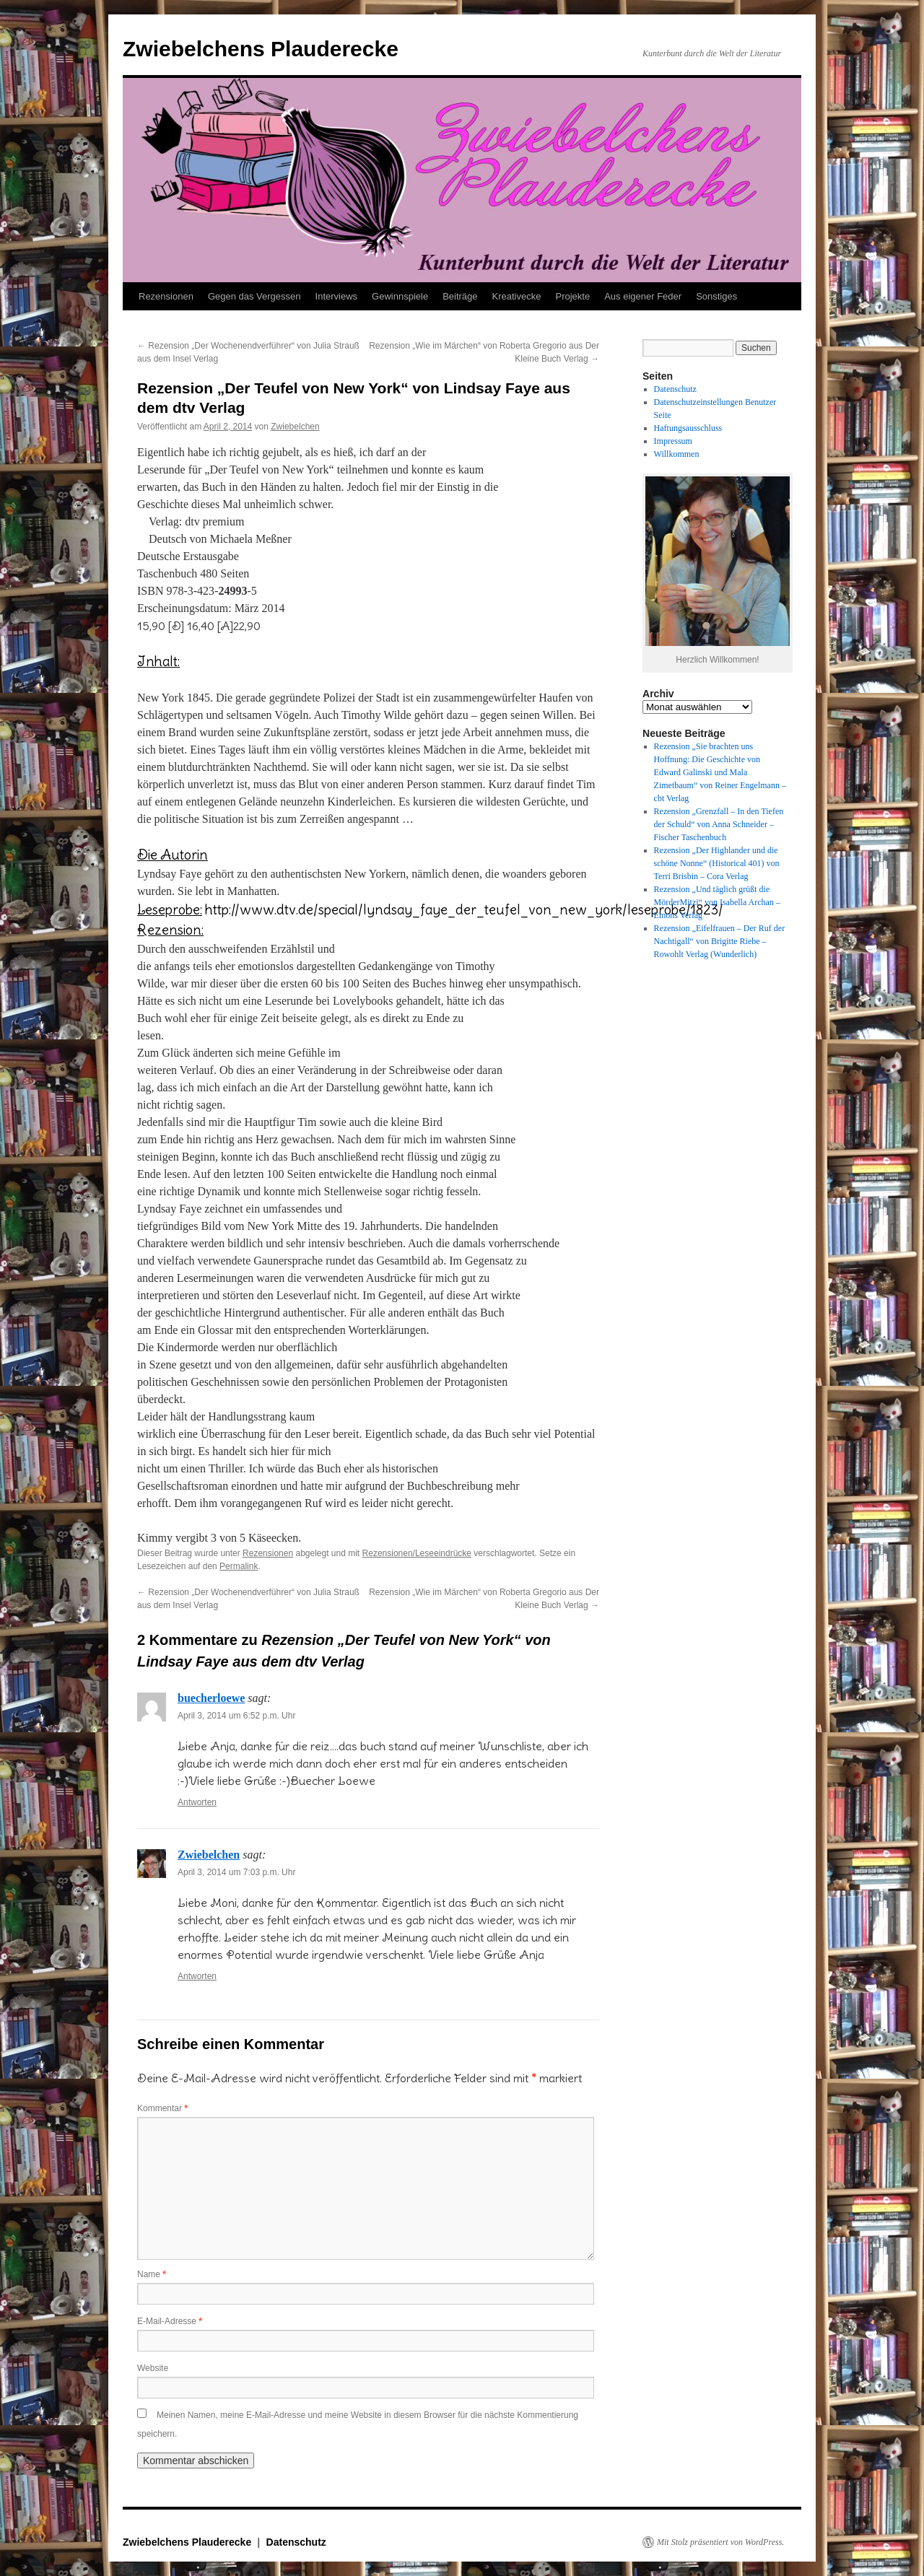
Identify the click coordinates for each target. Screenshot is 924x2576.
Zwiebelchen (295, 427)
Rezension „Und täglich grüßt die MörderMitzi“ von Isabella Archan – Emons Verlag (717, 902)
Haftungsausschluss (688, 428)
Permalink (238, 1566)
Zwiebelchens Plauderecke (260, 49)
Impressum (673, 441)
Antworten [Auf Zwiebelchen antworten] (197, 1976)
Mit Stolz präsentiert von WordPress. (720, 2542)
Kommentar (162, 2108)
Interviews (336, 296)
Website (152, 2368)
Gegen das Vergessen (254, 296)
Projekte (572, 296)
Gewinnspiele (400, 296)
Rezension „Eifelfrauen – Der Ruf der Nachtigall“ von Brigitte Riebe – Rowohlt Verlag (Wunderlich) (719, 941)
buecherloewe (211, 1698)
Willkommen (676, 454)
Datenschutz (675, 389)
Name (151, 2274)
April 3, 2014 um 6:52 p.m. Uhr (236, 1716)
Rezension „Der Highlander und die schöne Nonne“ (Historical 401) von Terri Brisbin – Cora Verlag (717, 863)
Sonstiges (716, 296)
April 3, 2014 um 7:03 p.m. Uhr (236, 1872)
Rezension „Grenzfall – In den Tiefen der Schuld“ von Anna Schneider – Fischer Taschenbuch (719, 824)
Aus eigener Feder (642, 296)
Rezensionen (166, 296)
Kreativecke (516, 296)
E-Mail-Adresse (169, 2321)
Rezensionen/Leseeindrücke (416, 1553)
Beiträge (460, 296)
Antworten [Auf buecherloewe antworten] (197, 1802)
